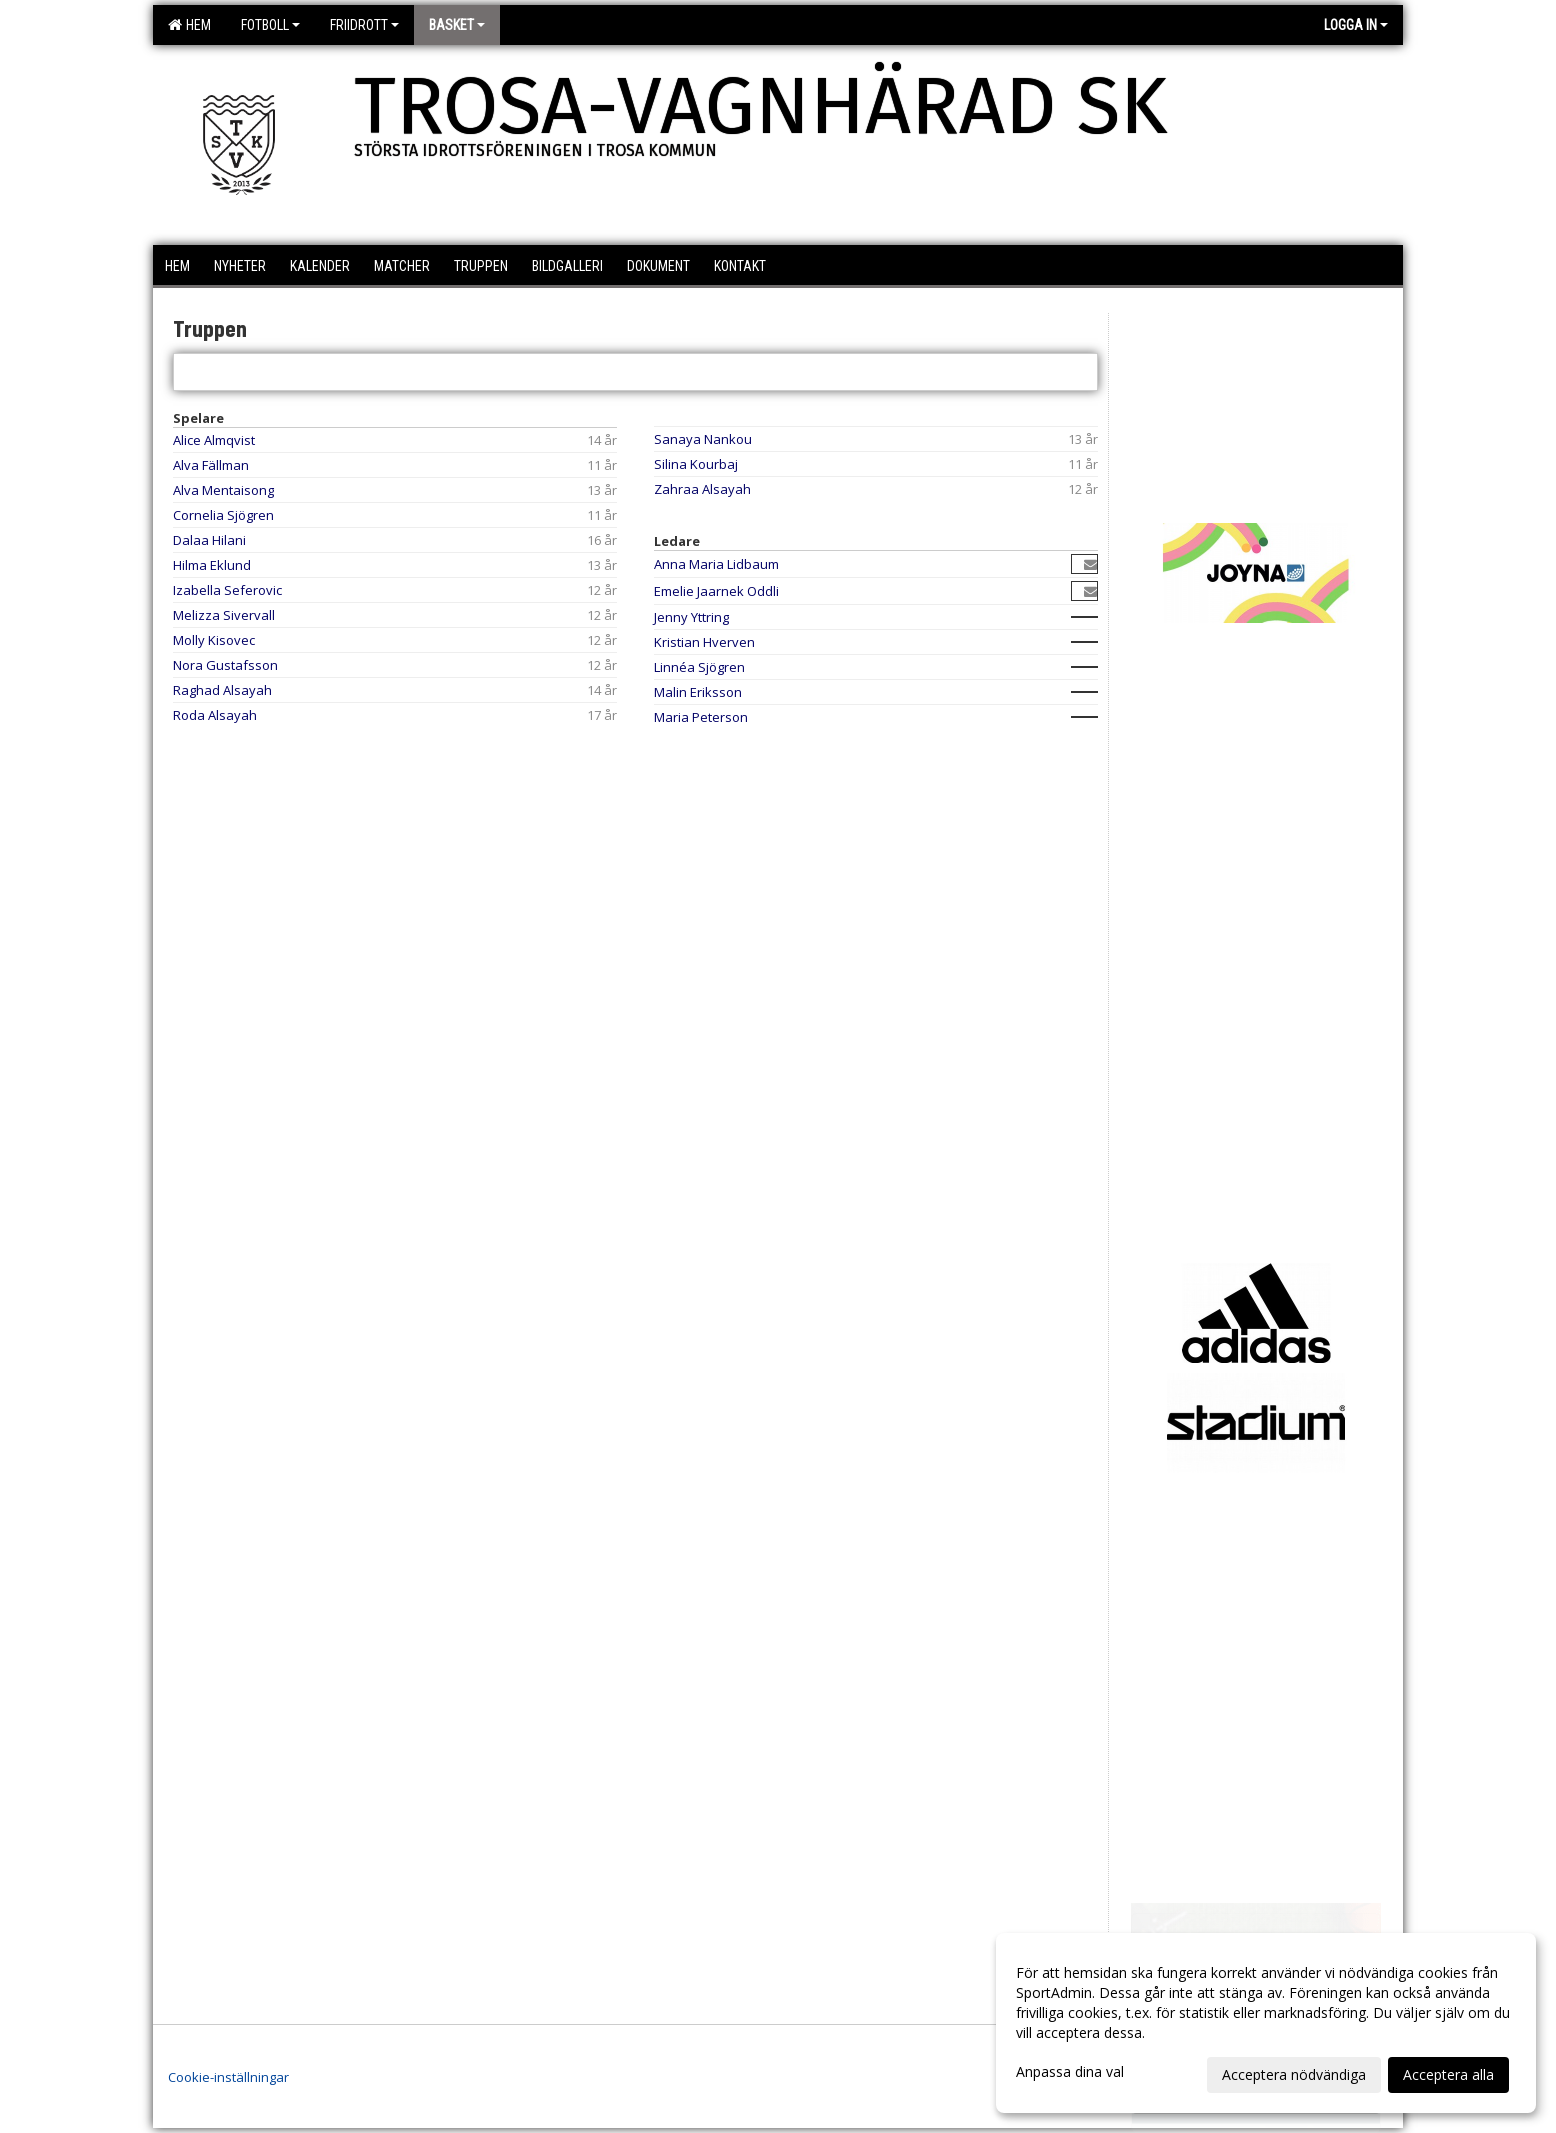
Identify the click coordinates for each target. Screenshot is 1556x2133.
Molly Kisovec (214, 640)
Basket (457, 25)
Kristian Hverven (704, 642)
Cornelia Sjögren (223, 515)
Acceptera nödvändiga (1294, 2074)
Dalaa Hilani (209, 540)
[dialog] (1266, 2023)
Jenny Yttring (691, 617)
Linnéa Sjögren (699, 667)
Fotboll (270, 25)
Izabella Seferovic (227, 590)
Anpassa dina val (1070, 2072)
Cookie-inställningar (228, 2077)
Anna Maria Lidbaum (716, 564)
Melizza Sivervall (224, 615)
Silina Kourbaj (696, 464)
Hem (189, 25)
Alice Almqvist (214, 440)
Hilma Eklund (212, 565)
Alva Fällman (211, 465)
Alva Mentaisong (223, 490)
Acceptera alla (1448, 2074)
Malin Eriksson (698, 692)
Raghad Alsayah (222, 690)
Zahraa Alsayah (702, 489)
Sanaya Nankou (703, 439)
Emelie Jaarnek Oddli (716, 591)
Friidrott (364, 25)
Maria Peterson (701, 717)
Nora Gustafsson (225, 665)
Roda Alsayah (215, 715)
